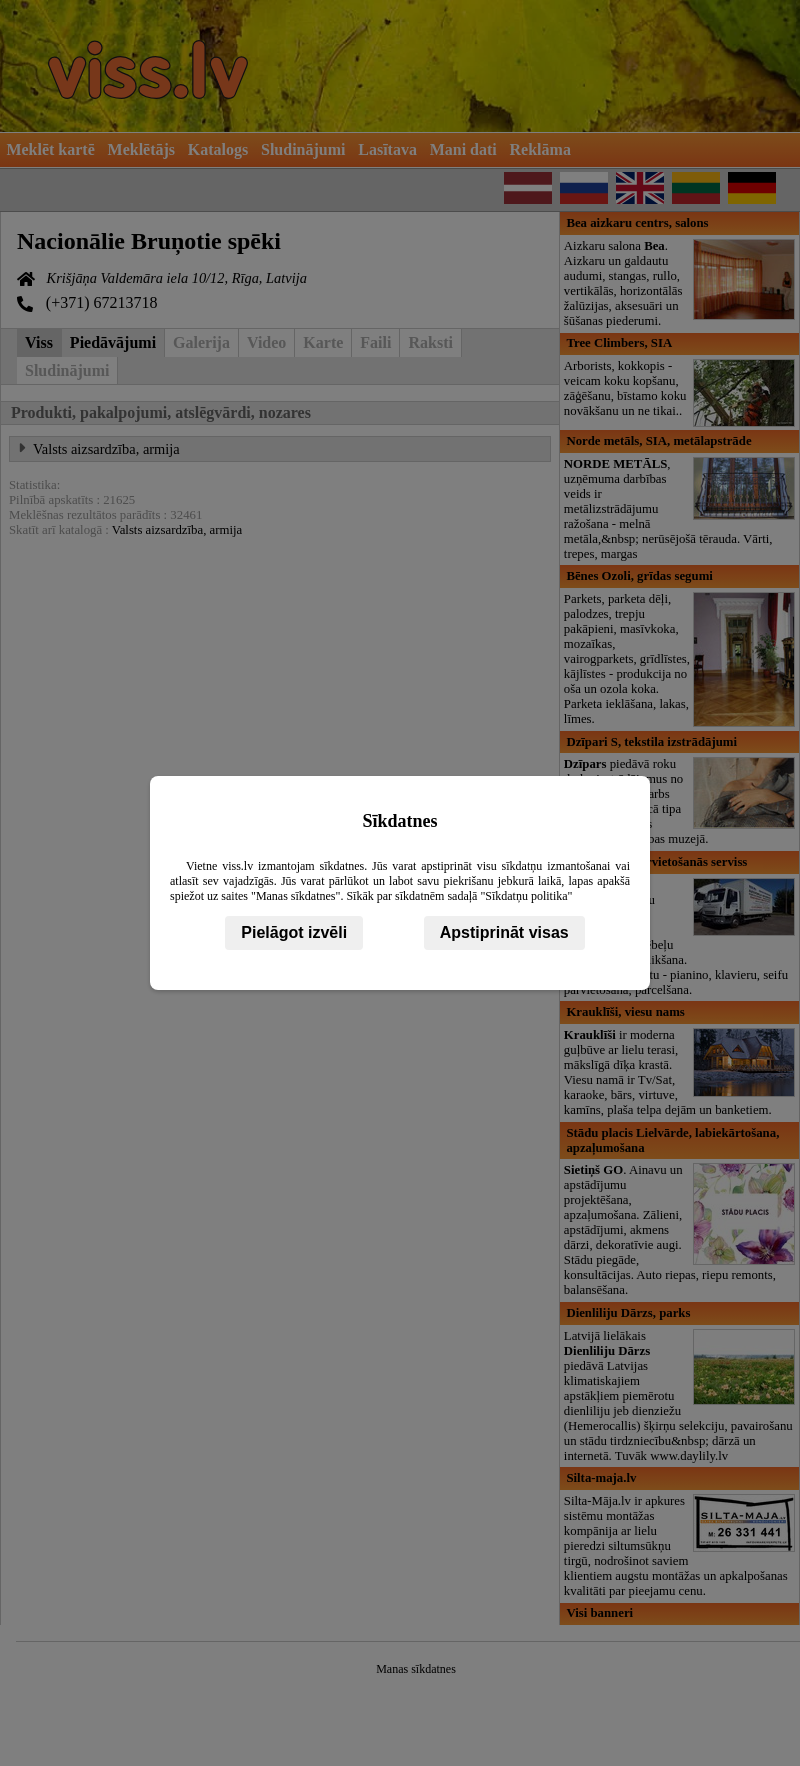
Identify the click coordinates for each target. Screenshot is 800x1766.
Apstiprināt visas (504, 932)
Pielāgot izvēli (294, 932)
